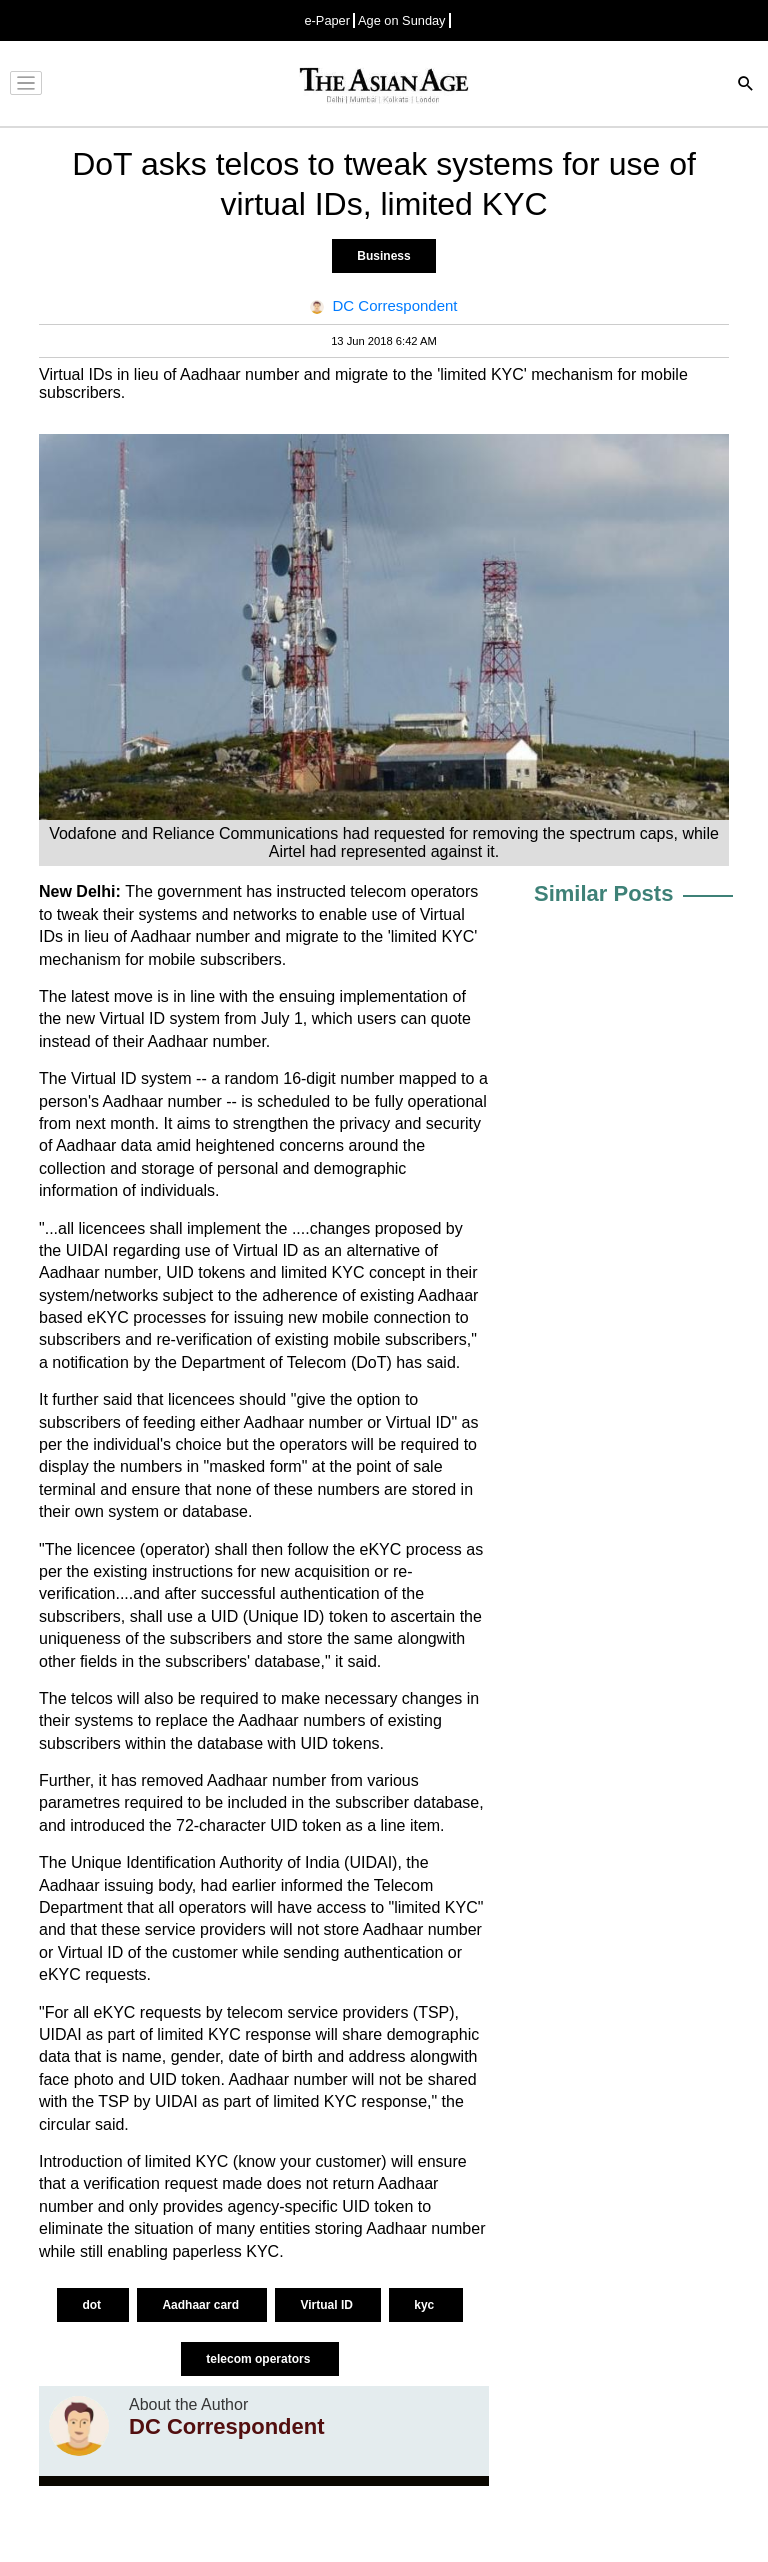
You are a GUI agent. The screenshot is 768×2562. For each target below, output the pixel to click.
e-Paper (327, 20)
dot (93, 2305)
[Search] (746, 85)
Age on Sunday (402, 20)
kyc (425, 2305)
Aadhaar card (202, 2305)
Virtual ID (328, 2305)
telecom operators (259, 2359)
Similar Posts (603, 893)
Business (383, 256)
